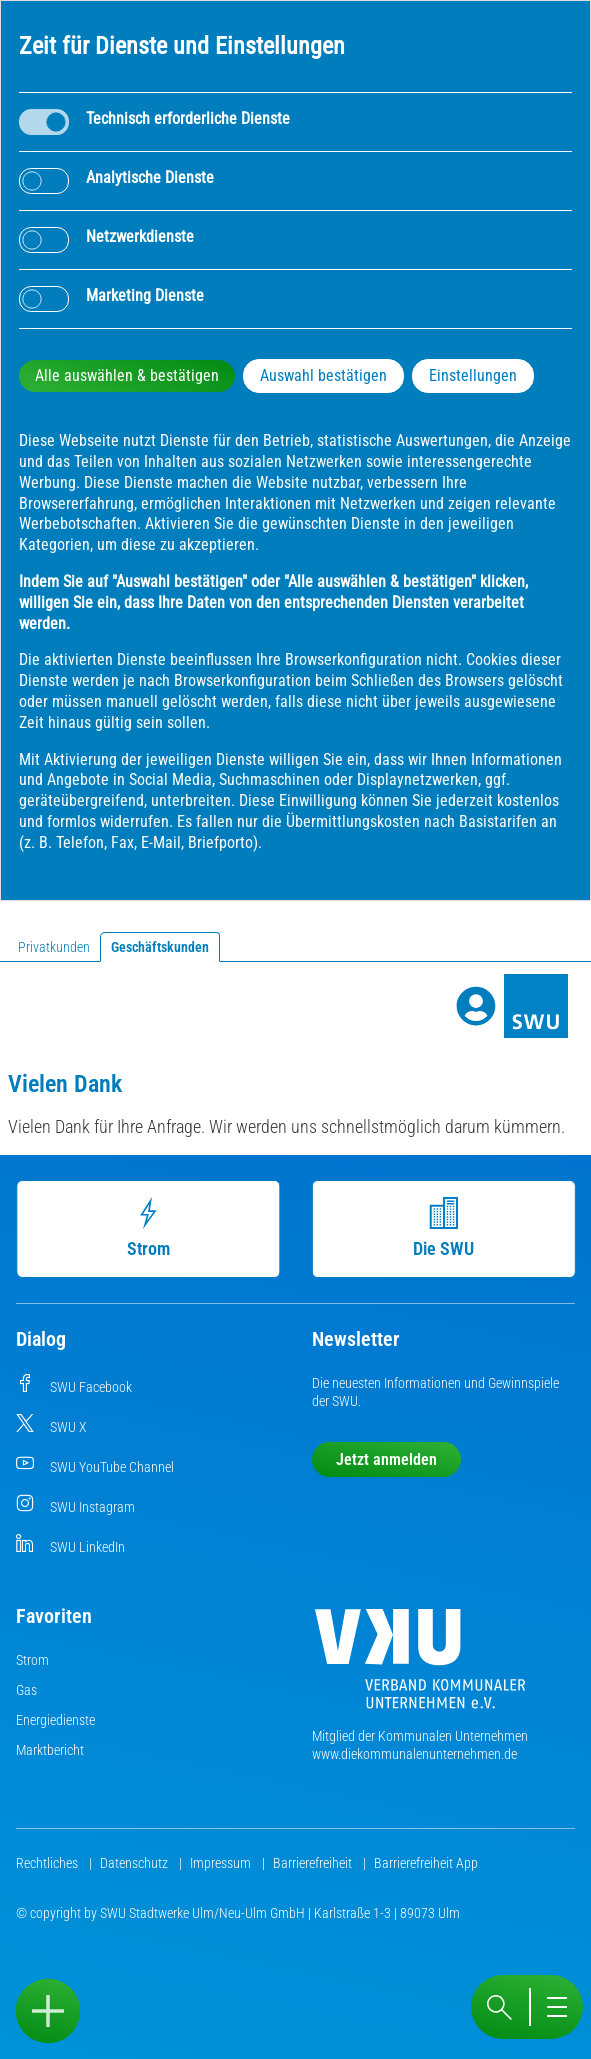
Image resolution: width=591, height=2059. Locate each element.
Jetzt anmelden (386, 1459)
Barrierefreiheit (314, 1863)
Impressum (222, 1863)
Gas (26, 1690)
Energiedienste (55, 1720)
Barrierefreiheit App (426, 1863)
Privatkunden (54, 947)
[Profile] (476, 1006)
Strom (156, 1228)
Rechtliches (48, 1863)
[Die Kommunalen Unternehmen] (420, 1666)
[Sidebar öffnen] (48, 2011)
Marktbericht (50, 1750)
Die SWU (451, 1228)
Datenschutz (135, 1863)
